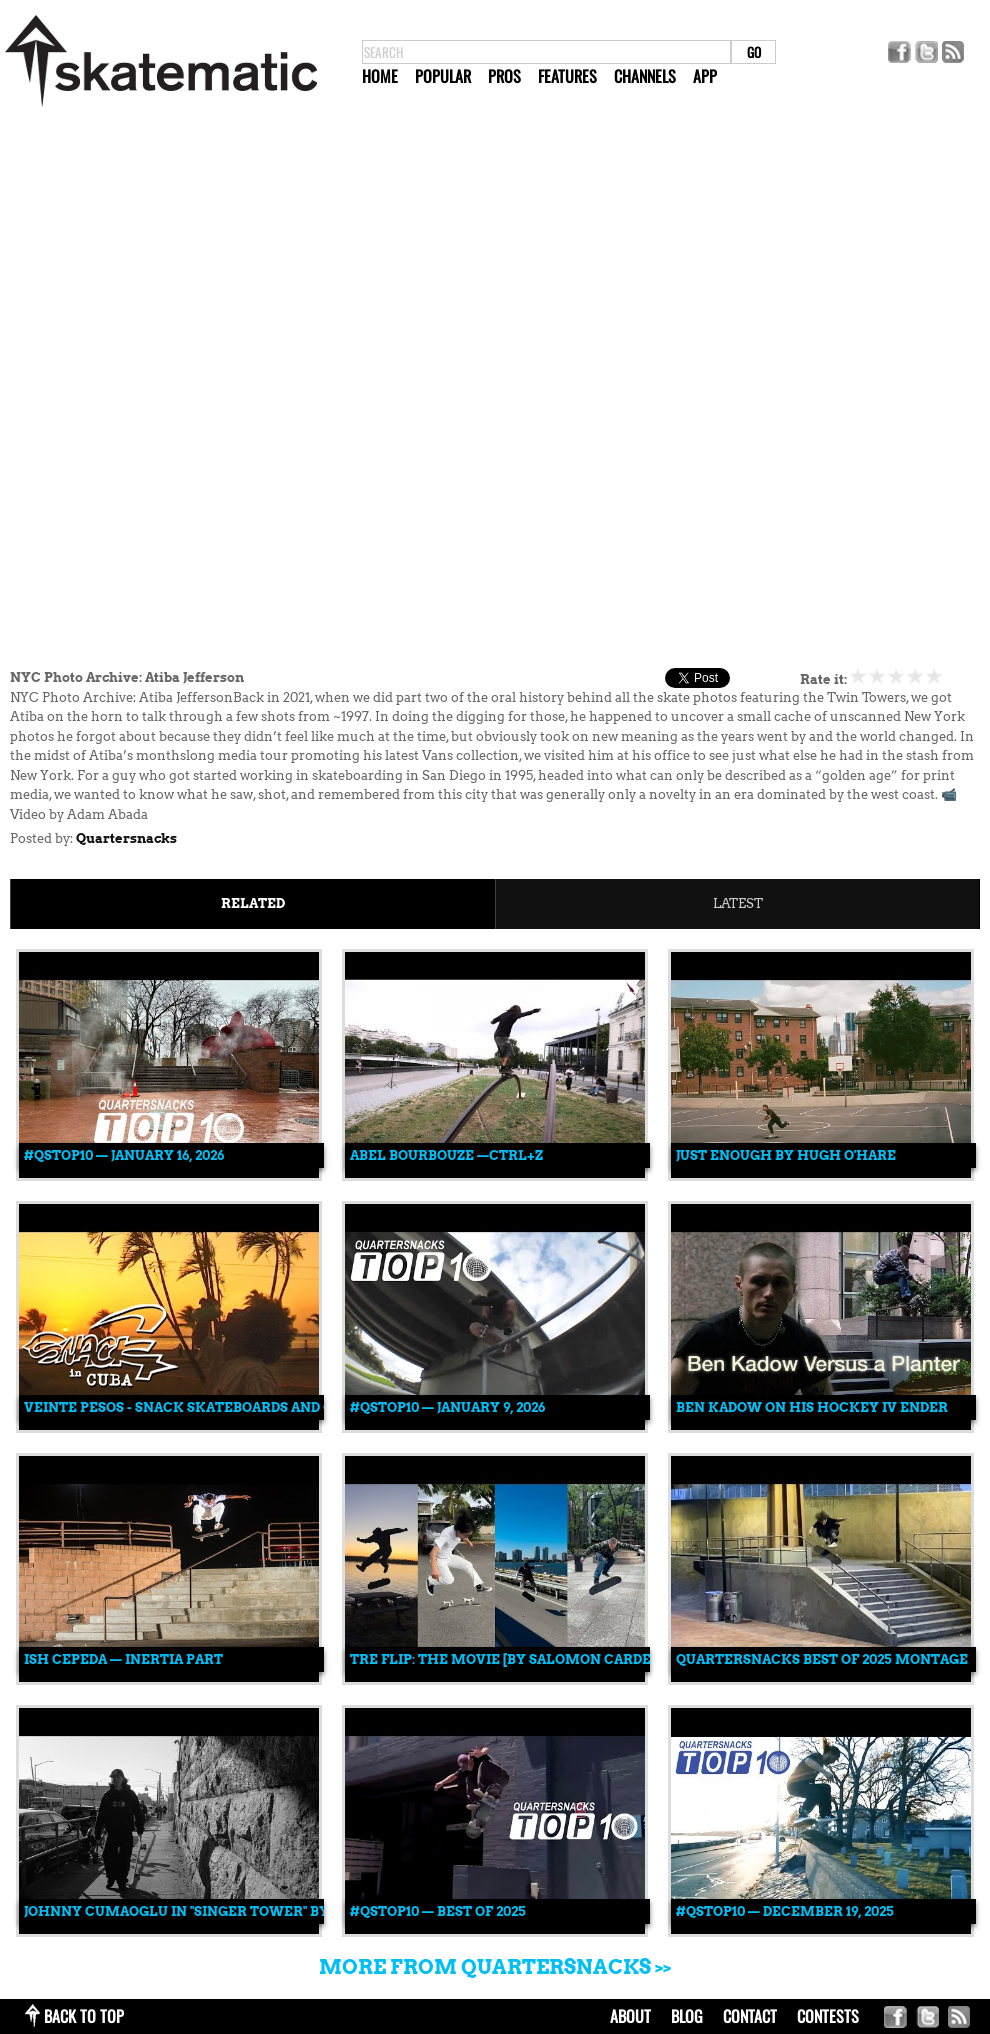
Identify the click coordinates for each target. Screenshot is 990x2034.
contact (750, 2016)
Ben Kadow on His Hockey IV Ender (812, 1407)
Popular (443, 76)
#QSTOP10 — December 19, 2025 (785, 1911)
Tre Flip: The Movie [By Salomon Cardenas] (516, 1659)
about (630, 2016)
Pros (504, 76)
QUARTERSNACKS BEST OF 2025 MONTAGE (822, 1659)
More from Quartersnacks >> (495, 1967)
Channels (645, 76)
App (705, 76)
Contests (828, 2016)
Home (380, 76)
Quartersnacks (126, 838)
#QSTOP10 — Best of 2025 (438, 1911)
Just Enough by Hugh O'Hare (786, 1155)
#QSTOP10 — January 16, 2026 (124, 1155)
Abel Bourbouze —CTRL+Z (446, 1155)
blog (687, 2016)
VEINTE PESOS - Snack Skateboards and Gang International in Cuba (283, 1407)
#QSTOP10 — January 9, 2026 (447, 1407)
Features (567, 76)
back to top (84, 2016)
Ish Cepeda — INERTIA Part (123, 1659)
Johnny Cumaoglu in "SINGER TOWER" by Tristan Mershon (247, 1911)
